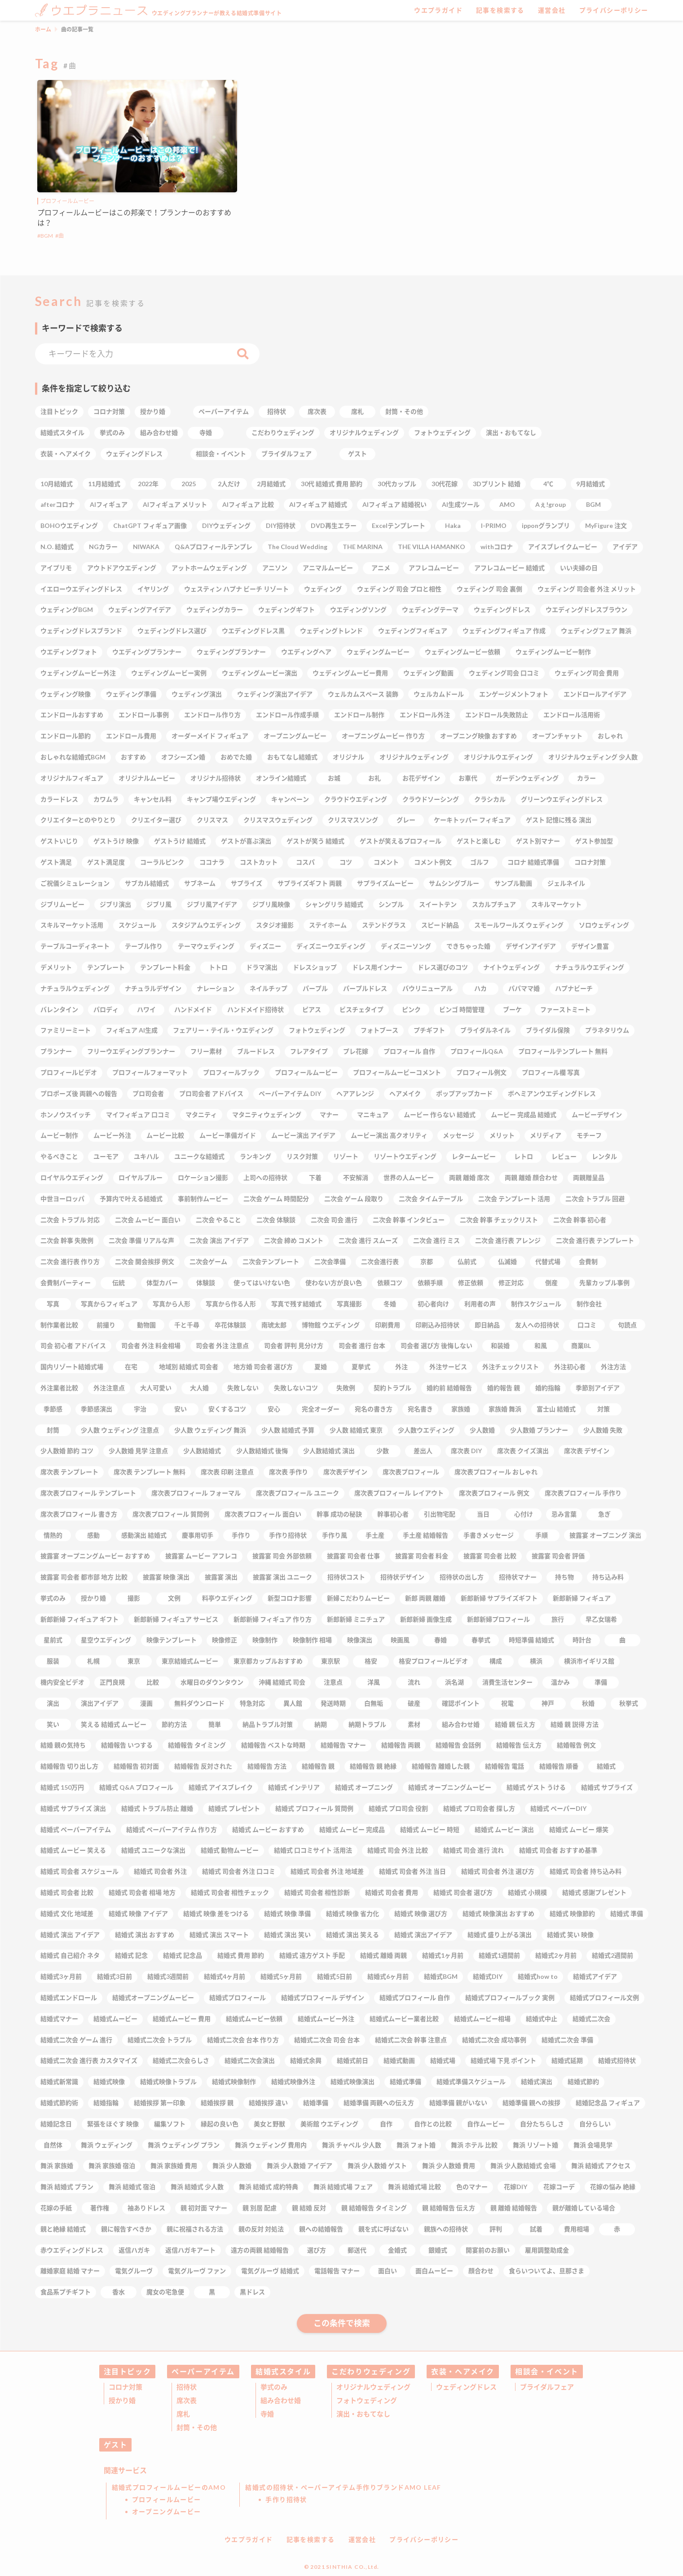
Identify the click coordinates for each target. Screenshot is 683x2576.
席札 (183, 2414)
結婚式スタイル (283, 2371)
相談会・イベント (546, 2371)
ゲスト (116, 2444)
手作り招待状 (286, 2499)
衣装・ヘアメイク (462, 2371)
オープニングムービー (166, 2511)
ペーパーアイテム (203, 2371)
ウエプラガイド (438, 10)
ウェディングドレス (466, 2387)
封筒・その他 (196, 2427)
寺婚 (267, 2414)
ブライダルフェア (547, 2387)
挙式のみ (273, 2387)
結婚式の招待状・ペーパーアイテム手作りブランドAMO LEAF (343, 2487)
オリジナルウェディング (373, 2387)
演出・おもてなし (363, 2414)
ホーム (43, 29)
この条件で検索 (341, 2323)
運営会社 (552, 10)
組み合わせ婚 (280, 2400)
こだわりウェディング (370, 2371)
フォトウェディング (366, 2400)
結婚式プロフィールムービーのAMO (169, 2487)
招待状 (186, 2387)
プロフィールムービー (67, 201)
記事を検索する (500, 10)
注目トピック (127, 2371)
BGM (46, 235)
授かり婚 (122, 2400)
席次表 (186, 2400)
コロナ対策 (125, 2387)
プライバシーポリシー (613, 10)
